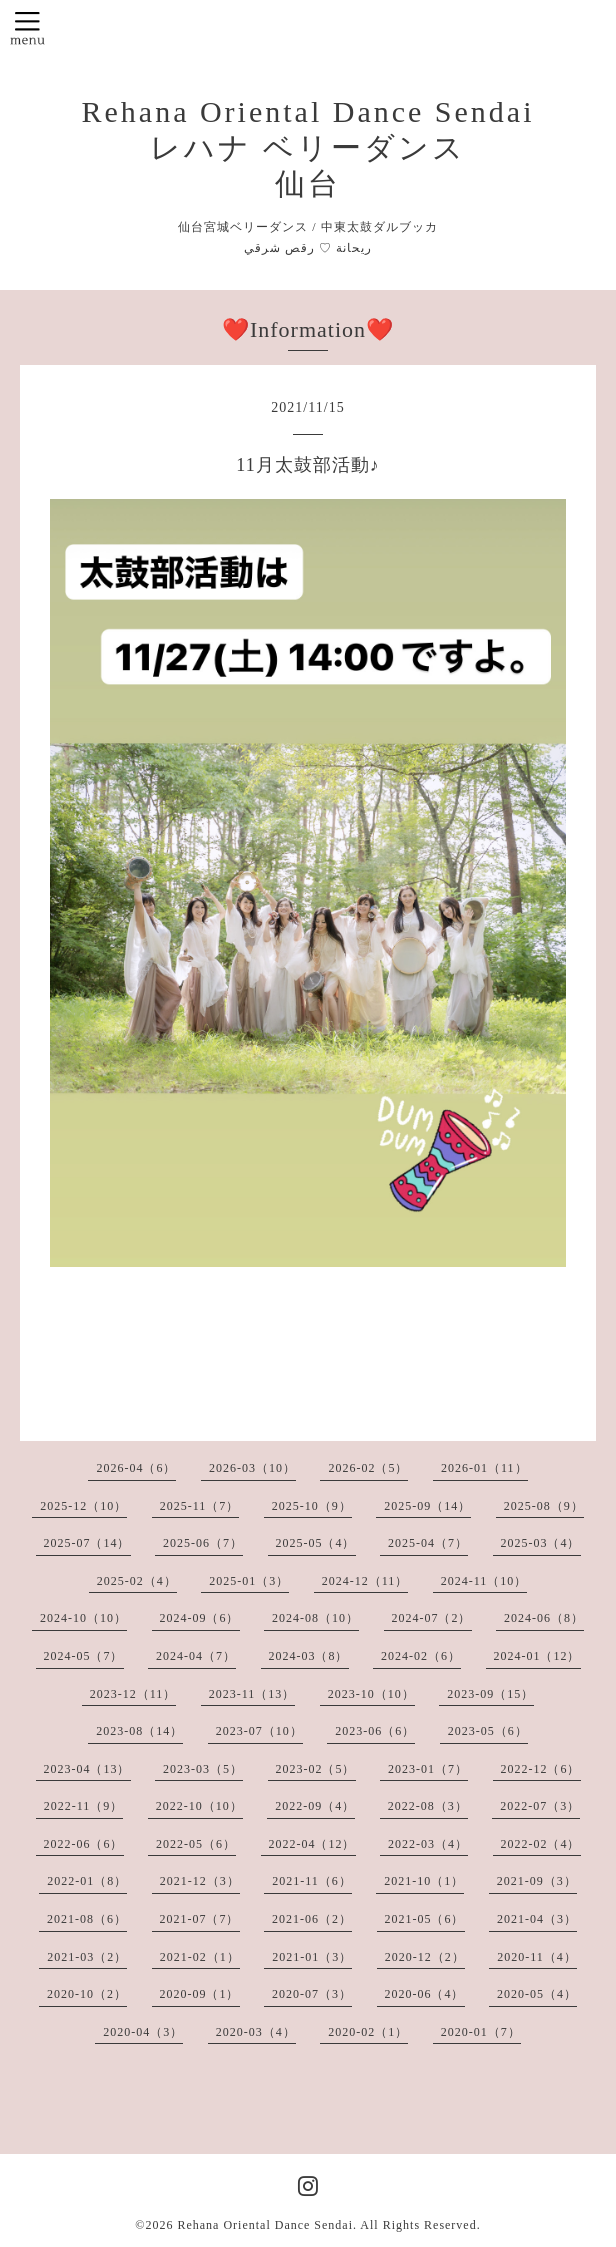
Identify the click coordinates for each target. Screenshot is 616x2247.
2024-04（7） (196, 1656)
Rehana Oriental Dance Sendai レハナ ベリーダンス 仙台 (307, 147)
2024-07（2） (432, 1618)
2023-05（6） (488, 1731)
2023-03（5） (203, 1769)
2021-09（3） (537, 1881)
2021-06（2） (312, 1919)
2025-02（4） (137, 1581)
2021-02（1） (200, 1957)
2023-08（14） (139, 1731)
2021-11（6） (312, 1881)
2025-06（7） (203, 1543)
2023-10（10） (371, 1694)
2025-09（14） (427, 1506)
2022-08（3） (428, 1806)
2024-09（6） (200, 1618)
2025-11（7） (200, 1506)
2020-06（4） (425, 1994)
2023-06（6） (375, 1731)
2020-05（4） (537, 1994)
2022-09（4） (315, 1806)
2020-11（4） (537, 1957)
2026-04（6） (136, 1468)
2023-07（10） (259, 1731)
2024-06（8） (544, 1618)
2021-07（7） (200, 1919)
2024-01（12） (537, 1656)
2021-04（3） (537, 1919)
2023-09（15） (490, 1694)
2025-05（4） (316, 1543)
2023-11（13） (252, 1694)
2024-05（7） (84, 1656)
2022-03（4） (428, 1844)
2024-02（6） (421, 1656)
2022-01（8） (87, 1881)
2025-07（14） (87, 1543)
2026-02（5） (368, 1468)
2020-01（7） (481, 2032)
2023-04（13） (87, 1769)
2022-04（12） (312, 1844)
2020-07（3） (312, 1994)
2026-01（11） (484, 1468)
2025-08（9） (544, 1506)
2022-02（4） (541, 1844)
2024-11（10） (484, 1581)
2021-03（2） (87, 1957)
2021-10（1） (424, 1881)
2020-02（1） (368, 2032)
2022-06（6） (84, 1844)
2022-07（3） (540, 1806)
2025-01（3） (249, 1581)
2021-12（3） (200, 1881)
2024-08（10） (315, 1618)
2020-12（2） (425, 1957)
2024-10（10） (83, 1618)
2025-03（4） (541, 1543)
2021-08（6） (87, 1919)
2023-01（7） (428, 1769)
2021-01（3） (312, 1957)
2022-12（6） (541, 1769)
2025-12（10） (83, 1506)
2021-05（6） (425, 1919)
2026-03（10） (252, 1468)
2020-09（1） (200, 1994)
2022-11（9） (84, 1806)
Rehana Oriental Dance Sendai (265, 2225)
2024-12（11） (365, 1581)
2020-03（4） (256, 2032)
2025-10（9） (312, 1506)
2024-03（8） (309, 1656)
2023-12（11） (133, 1694)
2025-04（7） (428, 1543)
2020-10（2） (87, 1994)
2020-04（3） (143, 2032)
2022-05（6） (196, 1844)
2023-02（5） (316, 1769)
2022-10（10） (199, 1806)
